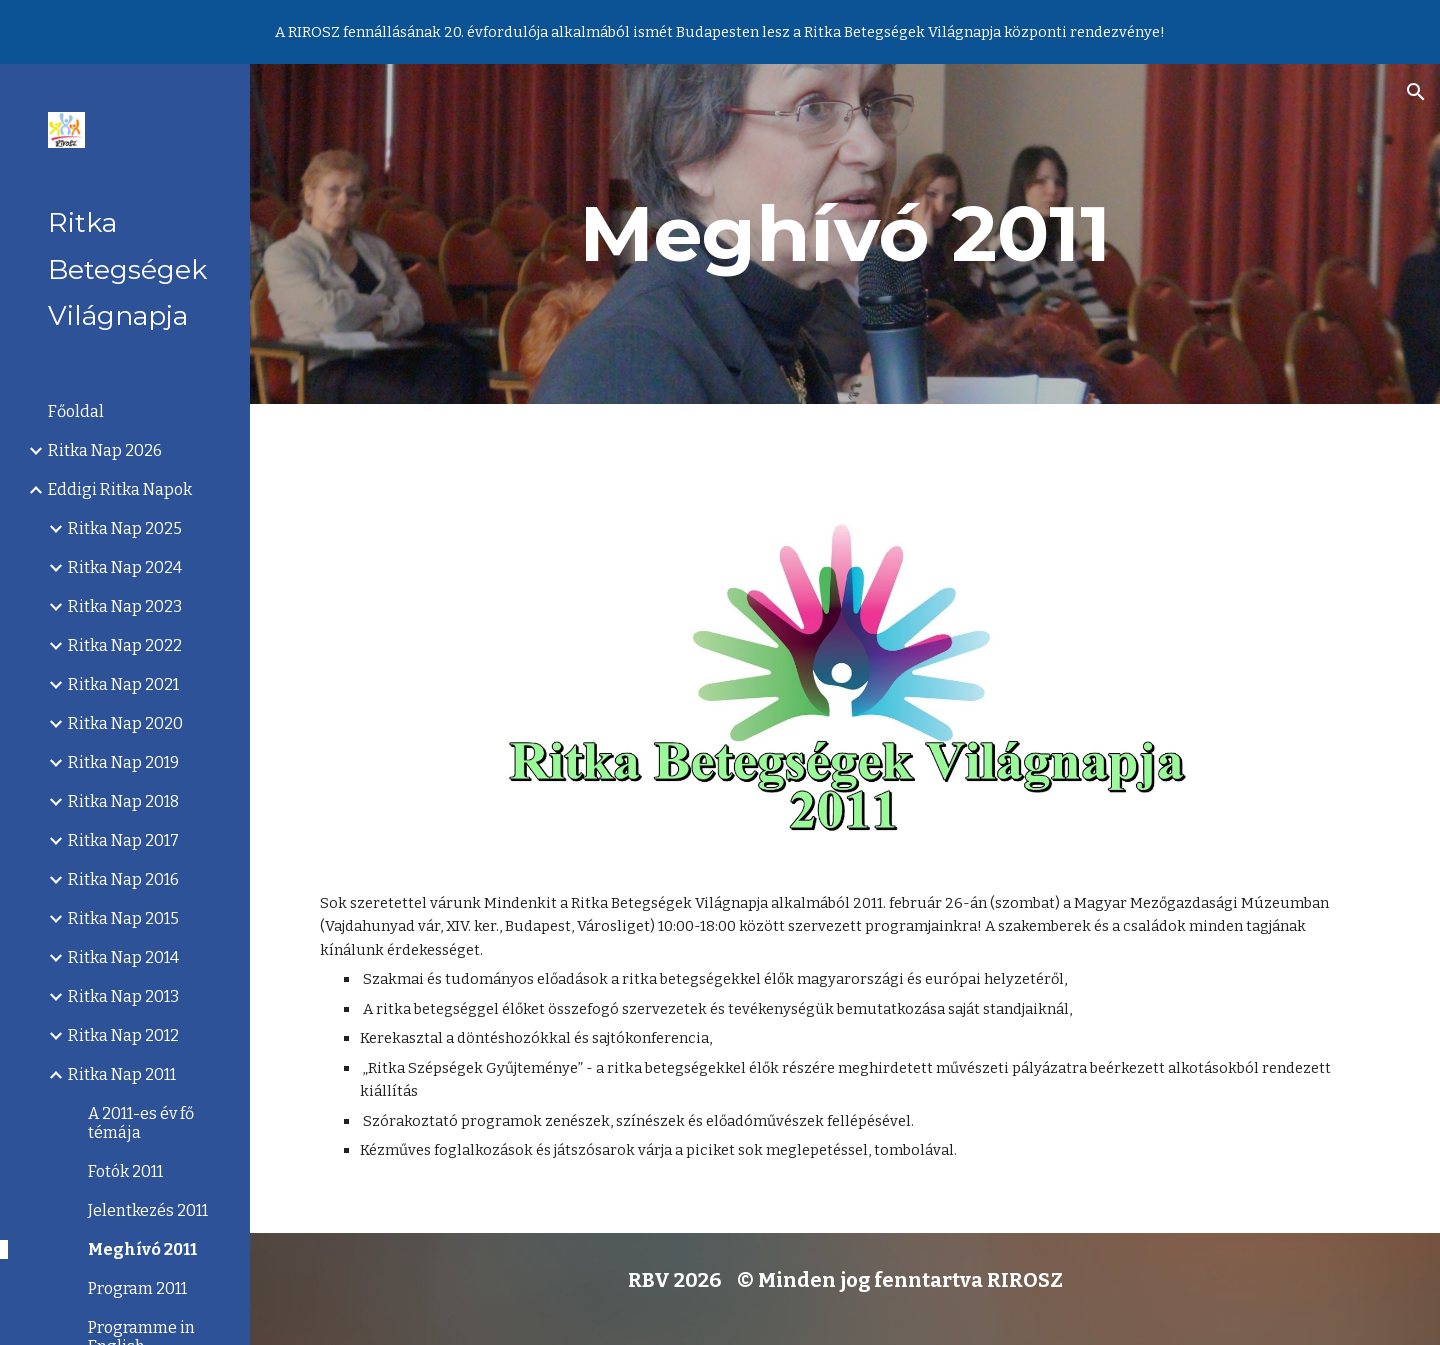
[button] (1416, 92)
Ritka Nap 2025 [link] (125, 528)
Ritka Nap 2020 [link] (125, 723)
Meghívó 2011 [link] (142, 1249)
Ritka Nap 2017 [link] (123, 840)
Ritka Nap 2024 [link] (125, 567)
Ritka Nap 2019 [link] (123, 762)
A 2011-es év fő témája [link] (141, 1123)
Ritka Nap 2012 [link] (123, 1035)
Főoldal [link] (76, 411)
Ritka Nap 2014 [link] (123, 957)
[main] (845, 234)
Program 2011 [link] (137, 1288)
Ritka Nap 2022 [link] (125, 645)
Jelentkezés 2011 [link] (148, 1210)
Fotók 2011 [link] (125, 1171)
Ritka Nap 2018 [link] (123, 801)
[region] (720, 32)
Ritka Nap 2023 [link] (125, 606)
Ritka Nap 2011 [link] (122, 1074)
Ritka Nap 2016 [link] (123, 879)
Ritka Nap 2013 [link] (123, 996)
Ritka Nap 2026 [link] (105, 450)
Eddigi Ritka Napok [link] (120, 489)
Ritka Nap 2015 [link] (123, 918)
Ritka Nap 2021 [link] (123, 684)
